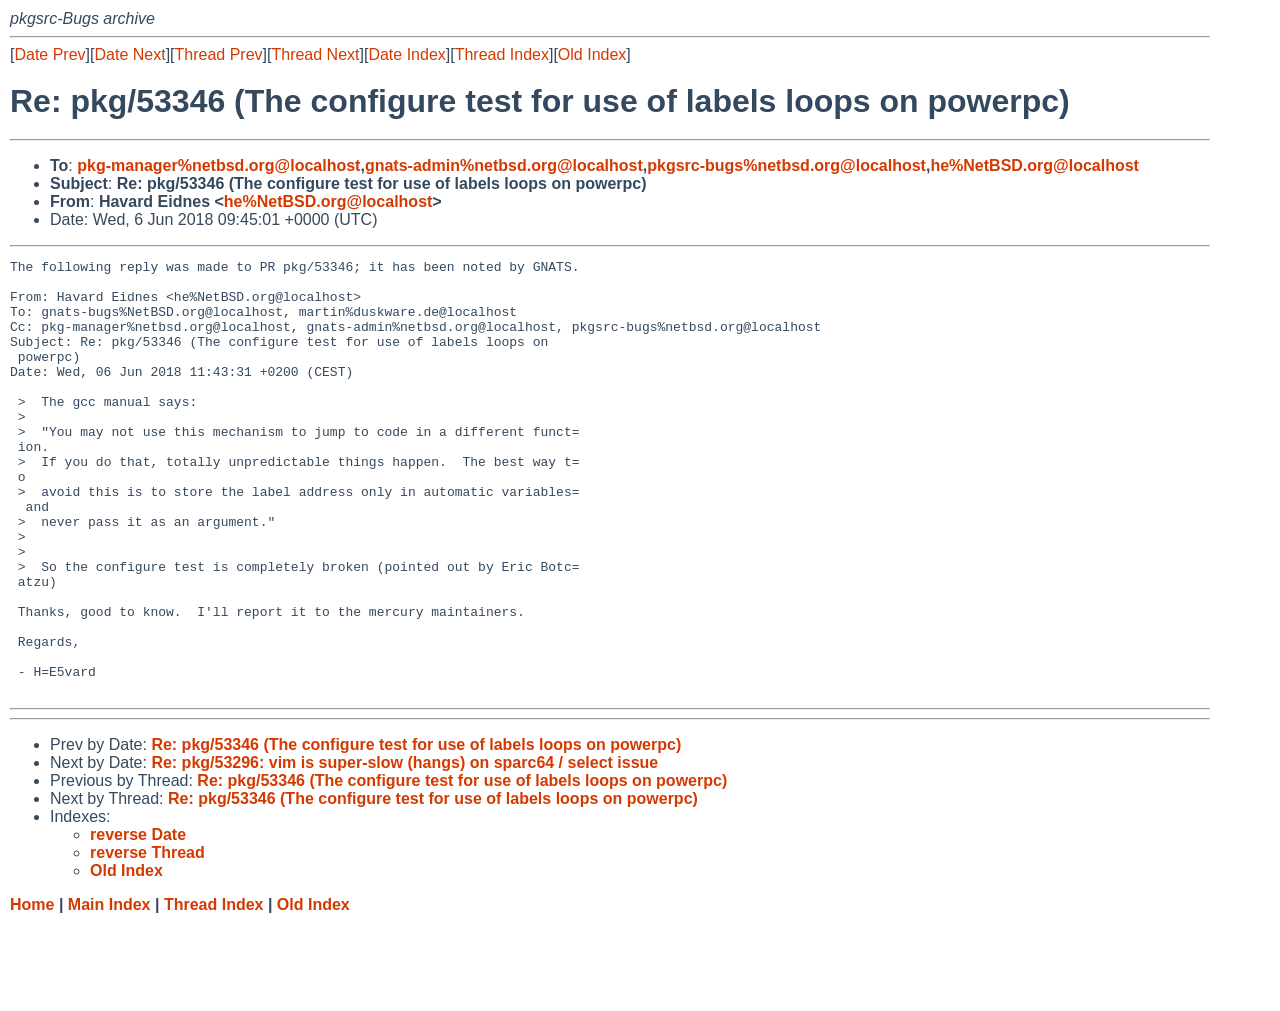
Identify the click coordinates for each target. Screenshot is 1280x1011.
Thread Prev (219, 54)
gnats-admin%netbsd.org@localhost (504, 165)
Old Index (592, 54)
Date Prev (49, 54)
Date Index (406, 54)
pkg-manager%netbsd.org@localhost (218, 165)
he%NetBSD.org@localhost (1034, 165)
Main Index (109, 991)
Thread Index (502, 54)
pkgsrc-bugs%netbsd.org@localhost (786, 165)
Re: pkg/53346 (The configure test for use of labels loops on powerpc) (416, 831)
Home (32, 991)
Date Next (129, 54)
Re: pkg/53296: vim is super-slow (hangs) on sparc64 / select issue (404, 849)
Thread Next (315, 54)
